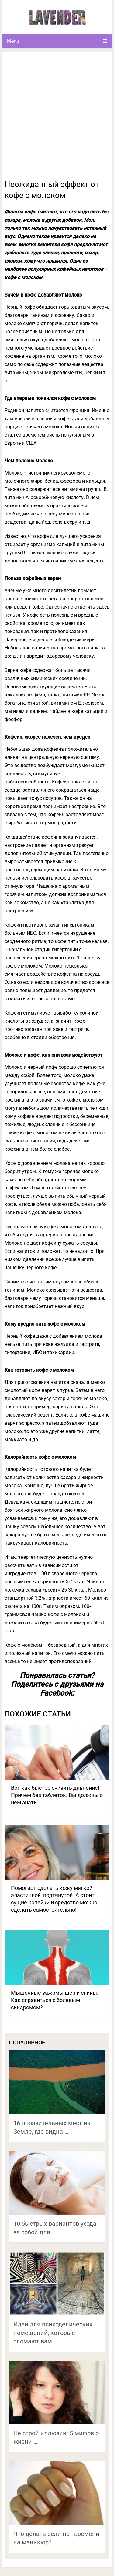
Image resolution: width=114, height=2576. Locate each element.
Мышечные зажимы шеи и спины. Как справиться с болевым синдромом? (54, 2000)
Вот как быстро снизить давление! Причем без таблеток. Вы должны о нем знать (57, 1795)
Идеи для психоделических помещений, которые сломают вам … (52, 2333)
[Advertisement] (57, 119)
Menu (13, 41)
